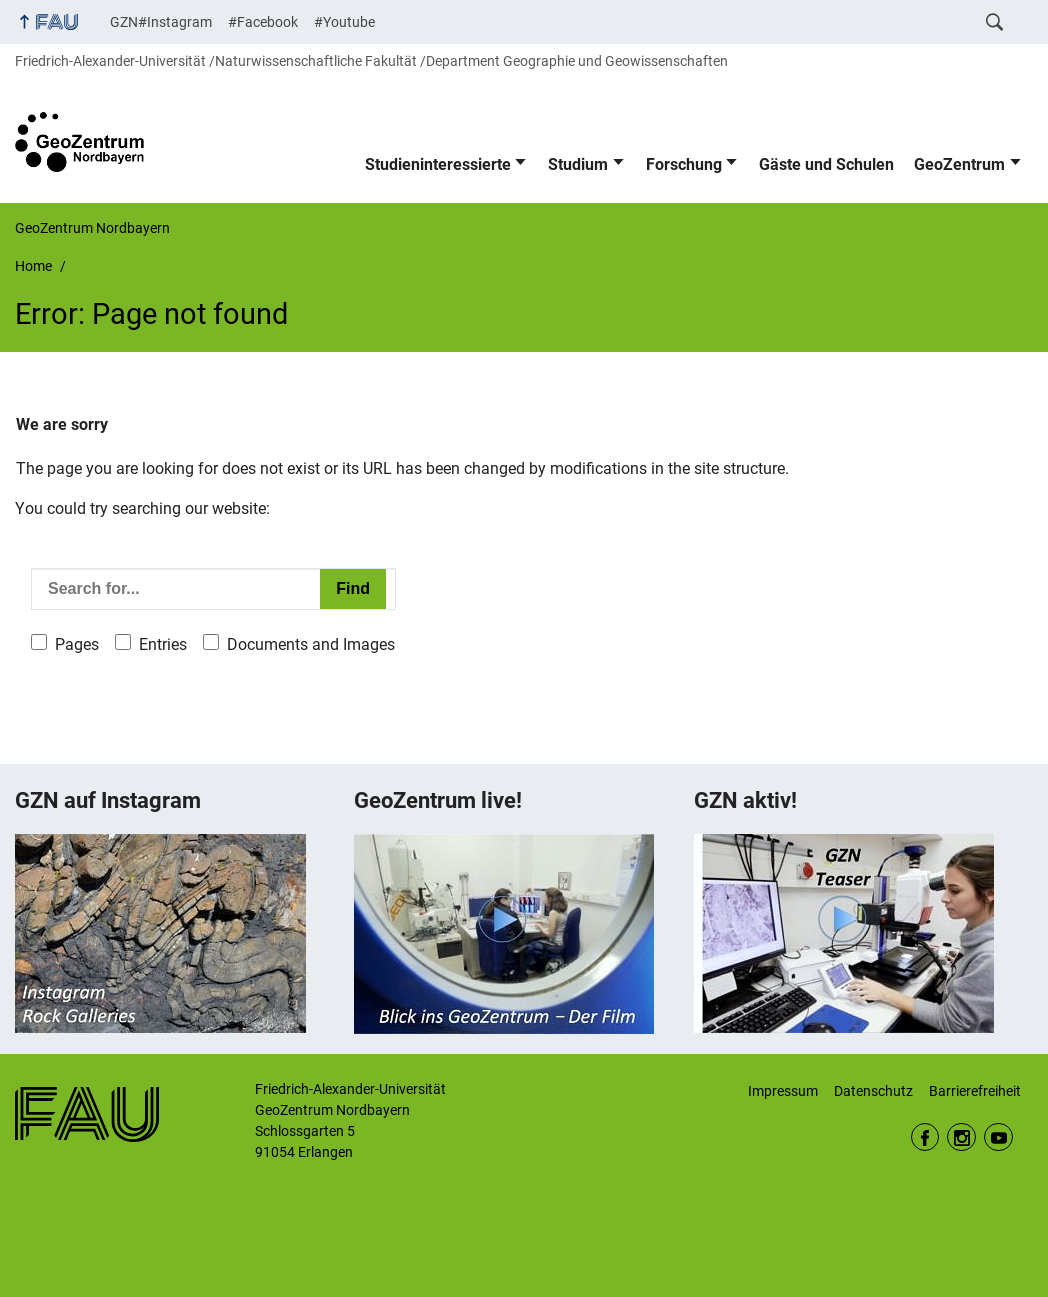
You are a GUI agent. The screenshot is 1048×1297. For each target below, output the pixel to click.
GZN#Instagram (161, 22)
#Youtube (344, 22)
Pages (77, 644)
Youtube (998, 1137)
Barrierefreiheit (975, 1091)
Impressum (783, 1091)
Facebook (925, 1137)
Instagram (961, 1137)
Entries (163, 644)
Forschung (684, 164)
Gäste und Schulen (826, 164)
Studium (578, 164)
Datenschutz (873, 1091)
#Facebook (263, 22)
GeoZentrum (959, 164)
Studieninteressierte (438, 164)
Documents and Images (311, 644)
